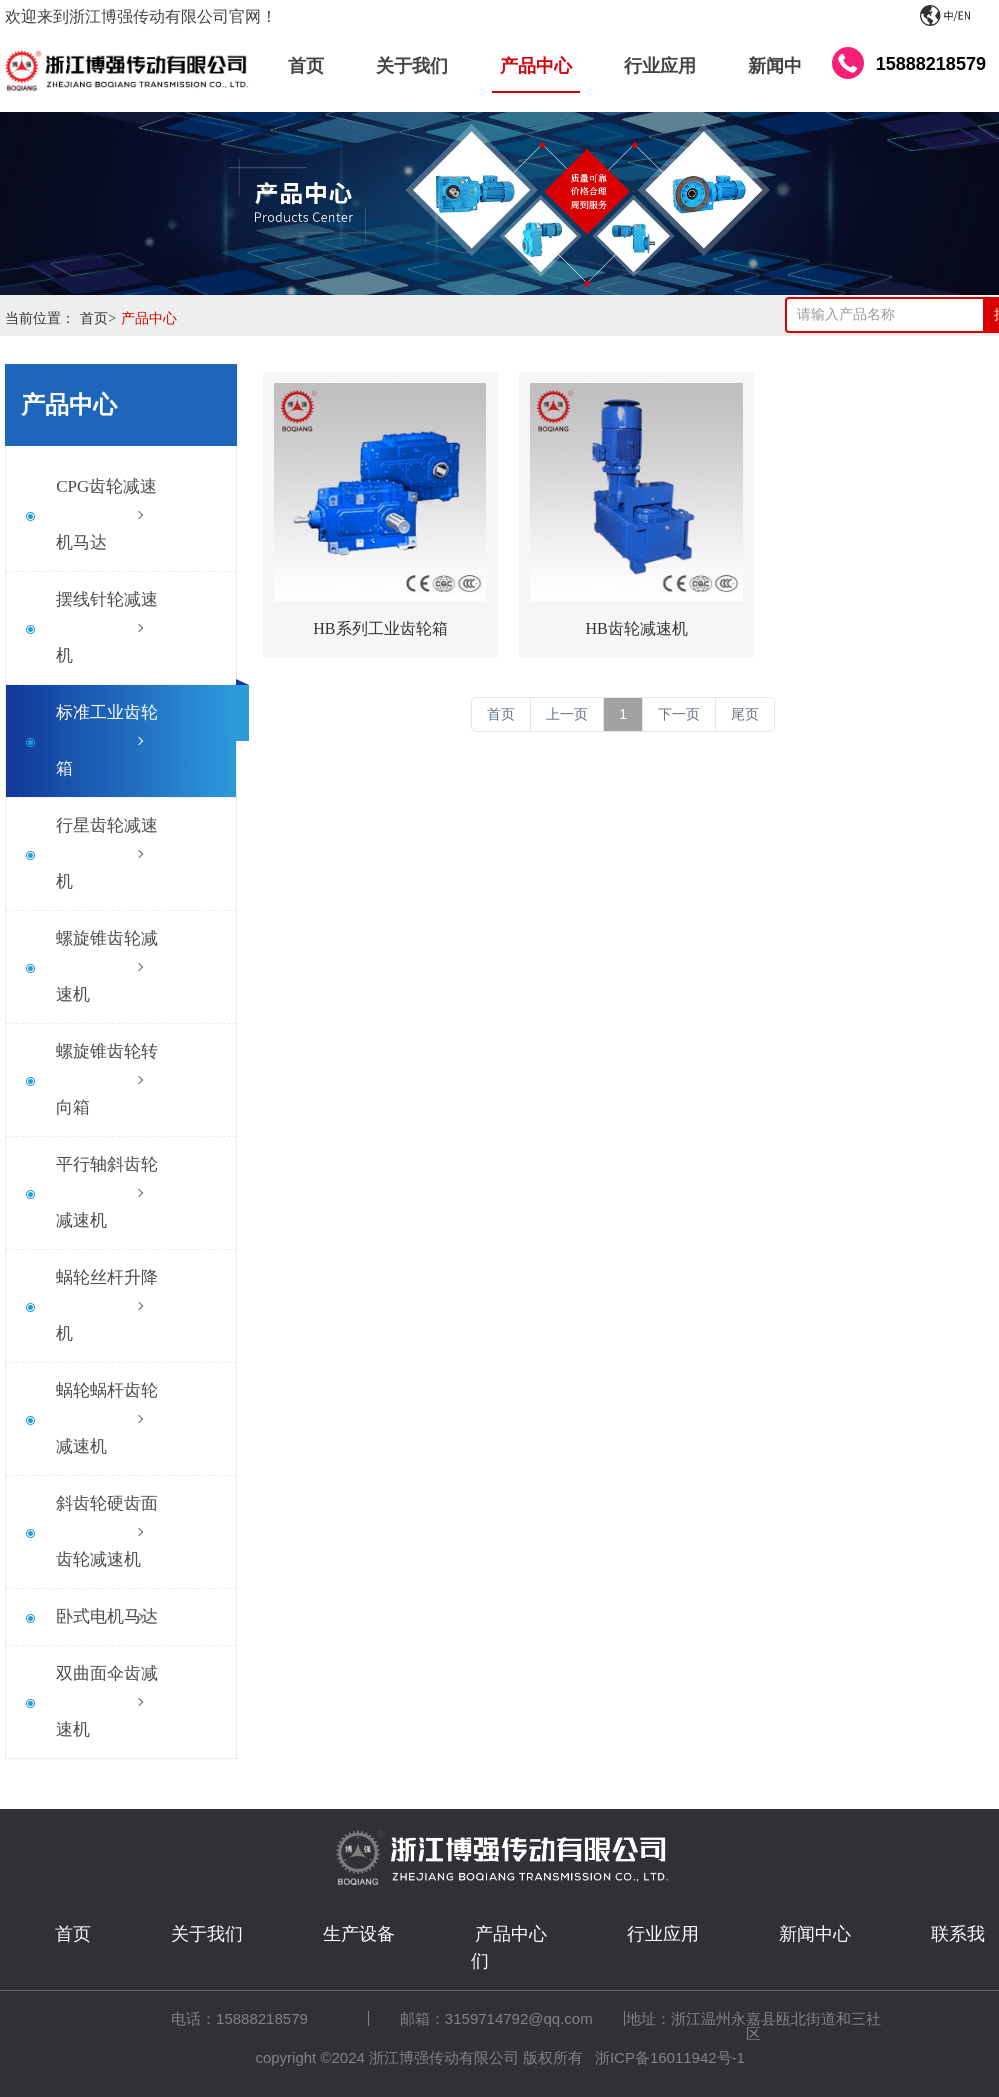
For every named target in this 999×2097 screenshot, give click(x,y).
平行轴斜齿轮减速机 (107, 1192)
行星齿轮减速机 (107, 853)
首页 (100, 318)
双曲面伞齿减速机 (107, 1701)
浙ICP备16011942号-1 (670, 2057)
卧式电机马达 (107, 1616)
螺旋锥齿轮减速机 (107, 966)
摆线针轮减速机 (107, 627)
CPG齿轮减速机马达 (106, 514)
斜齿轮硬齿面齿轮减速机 (107, 1531)
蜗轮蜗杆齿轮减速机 (107, 1418)
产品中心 (149, 318)
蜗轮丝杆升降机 (107, 1305)
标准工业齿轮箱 (107, 740)
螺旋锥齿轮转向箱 (107, 1079)
